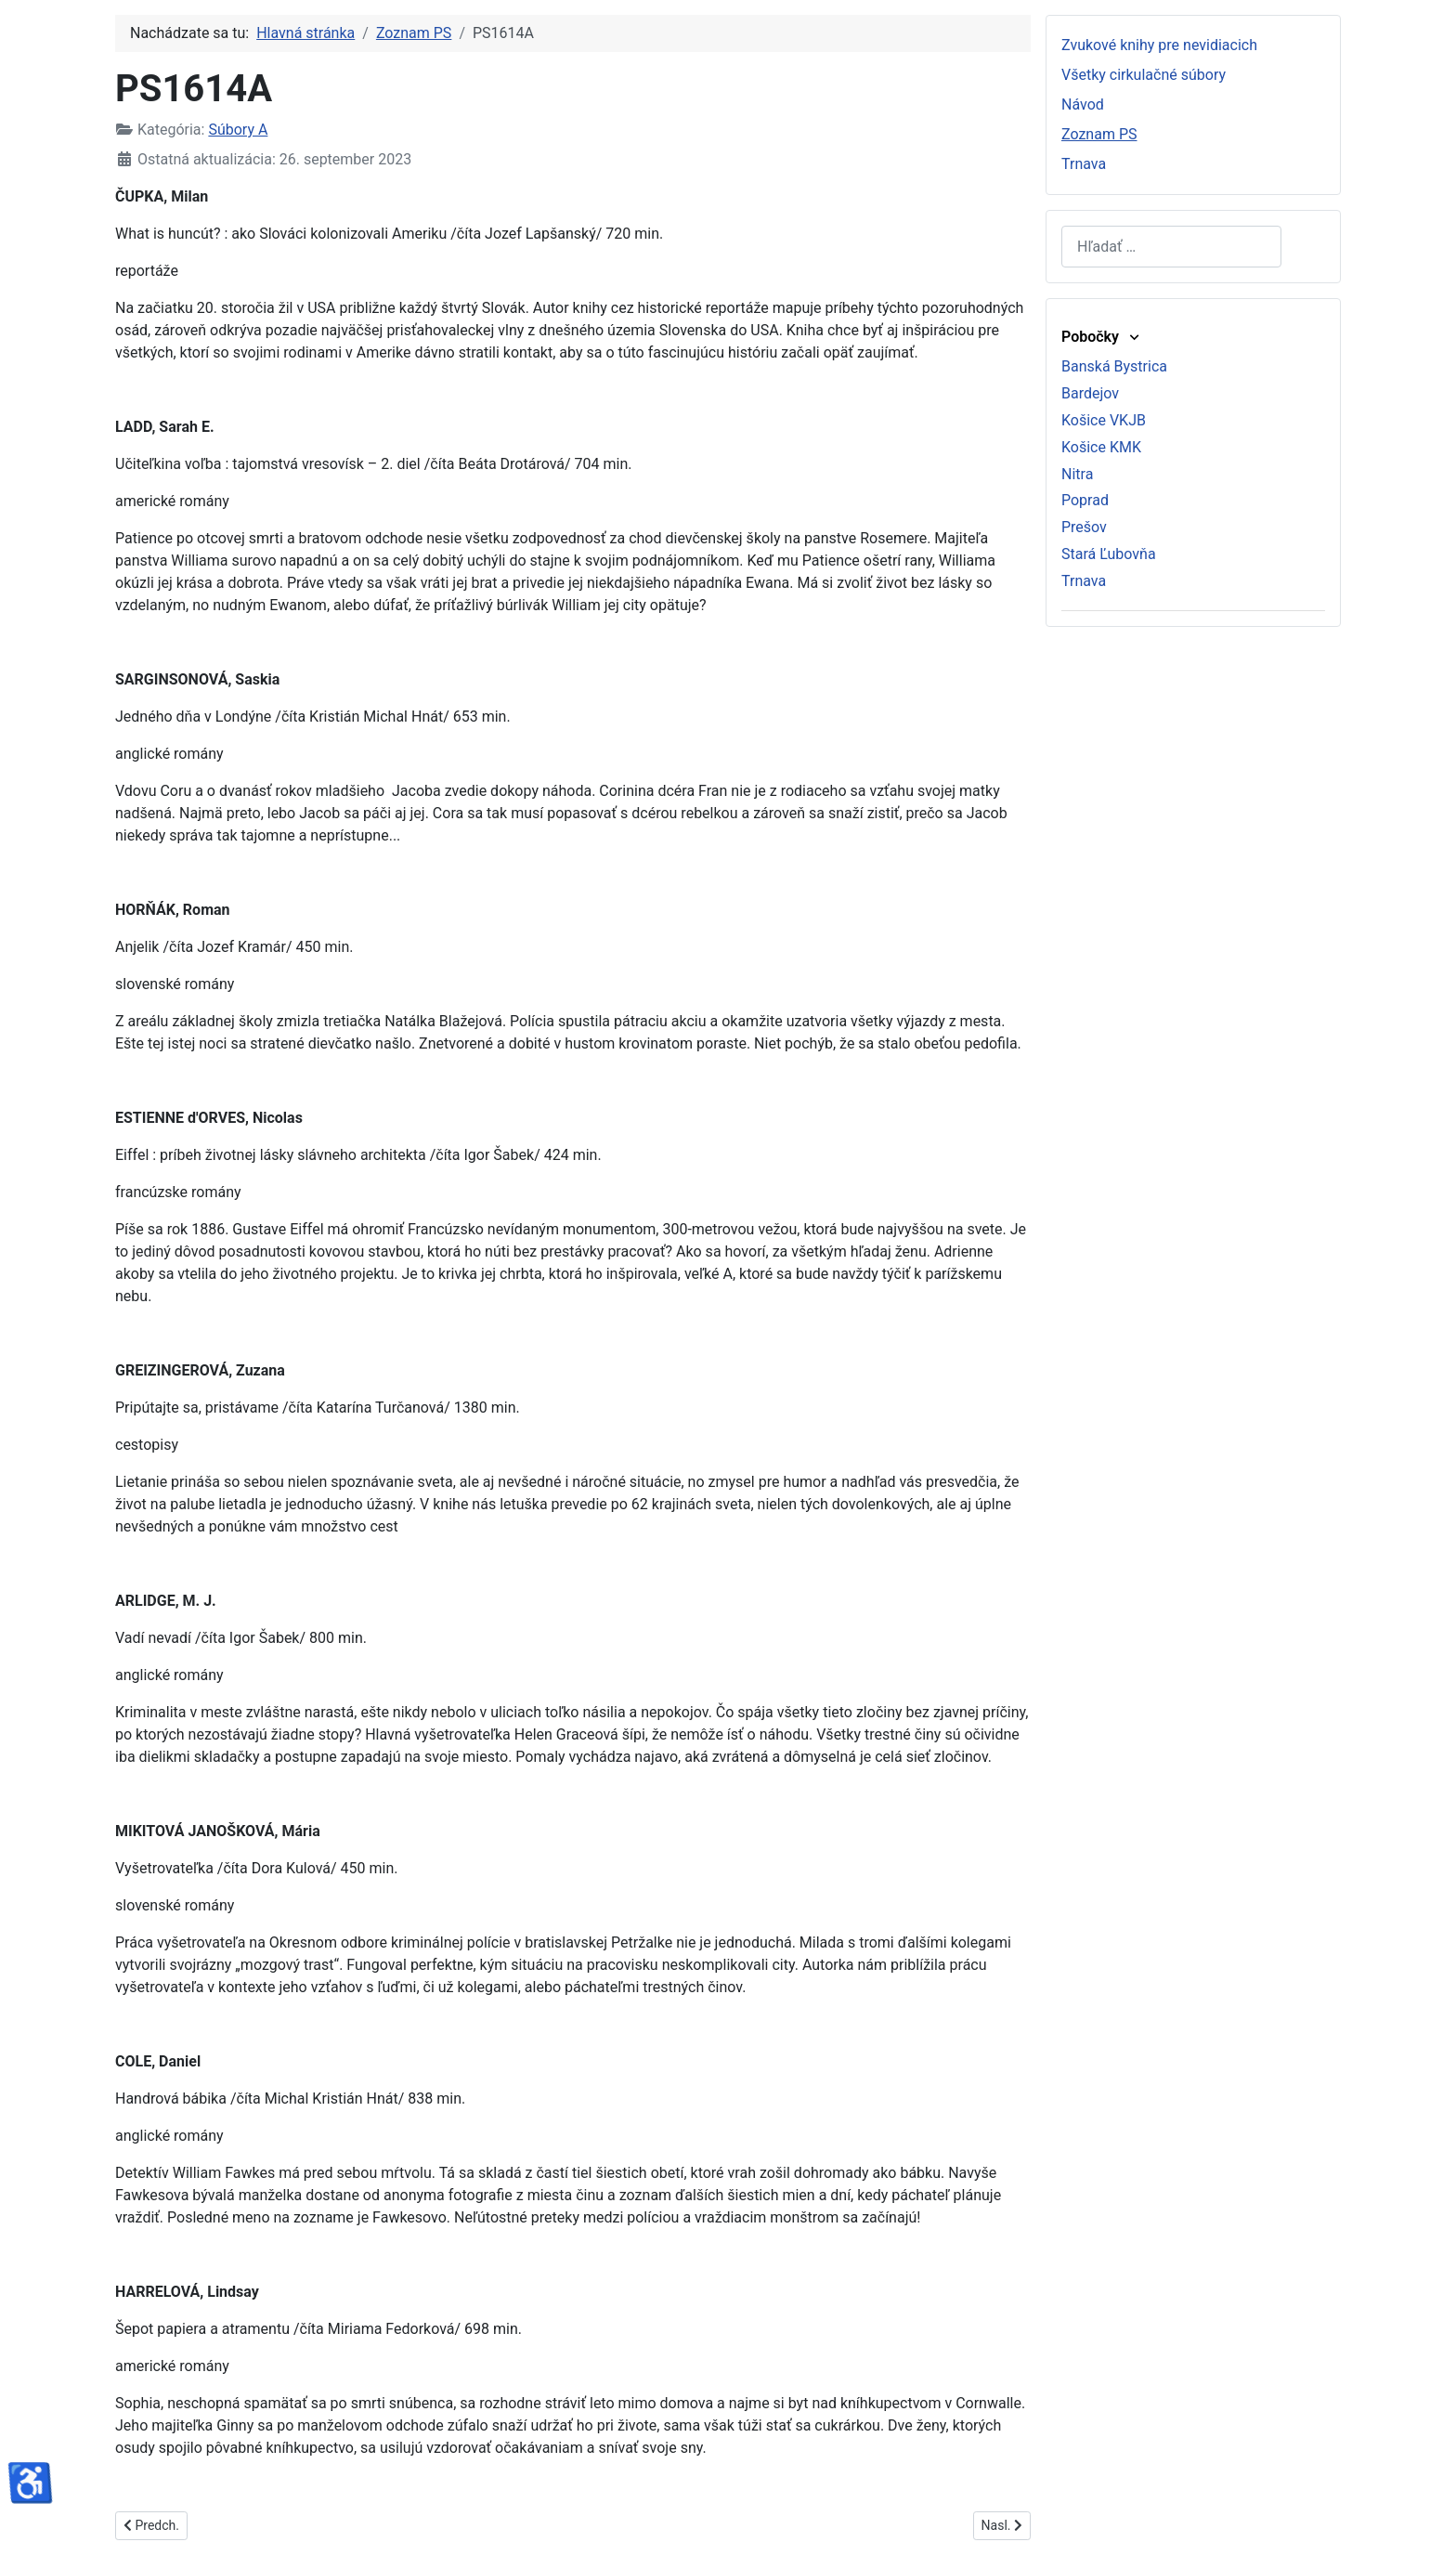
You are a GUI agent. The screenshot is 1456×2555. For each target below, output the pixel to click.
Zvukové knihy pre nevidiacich (1159, 45)
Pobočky (1102, 336)
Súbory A (237, 129)
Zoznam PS (1099, 134)
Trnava (1083, 164)
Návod (1082, 104)
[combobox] (1171, 246)
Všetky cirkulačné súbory (1143, 75)
